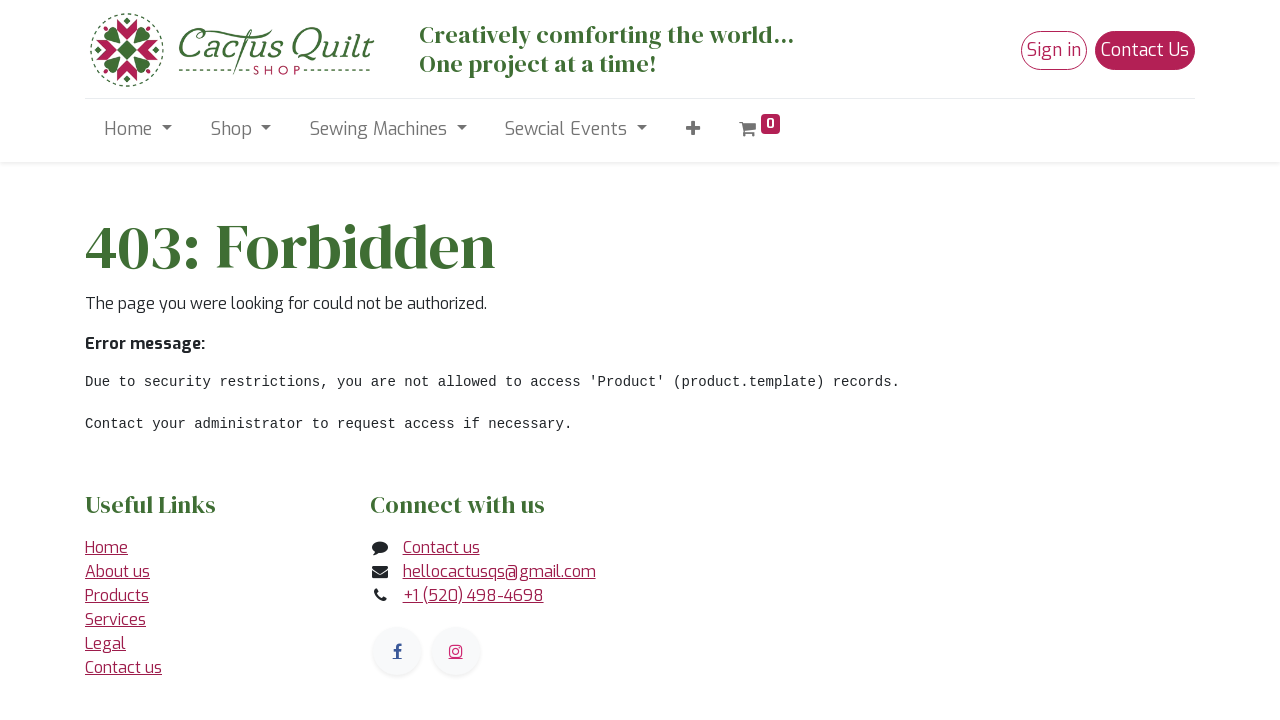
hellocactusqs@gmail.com (499, 571)
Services (115, 619)
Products (117, 595)
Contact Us (1145, 50)
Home (106, 547)
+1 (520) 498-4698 (473, 595)
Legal (105, 643)
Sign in (1054, 50)
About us (117, 571)
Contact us (123, 667)
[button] (692, 129)
